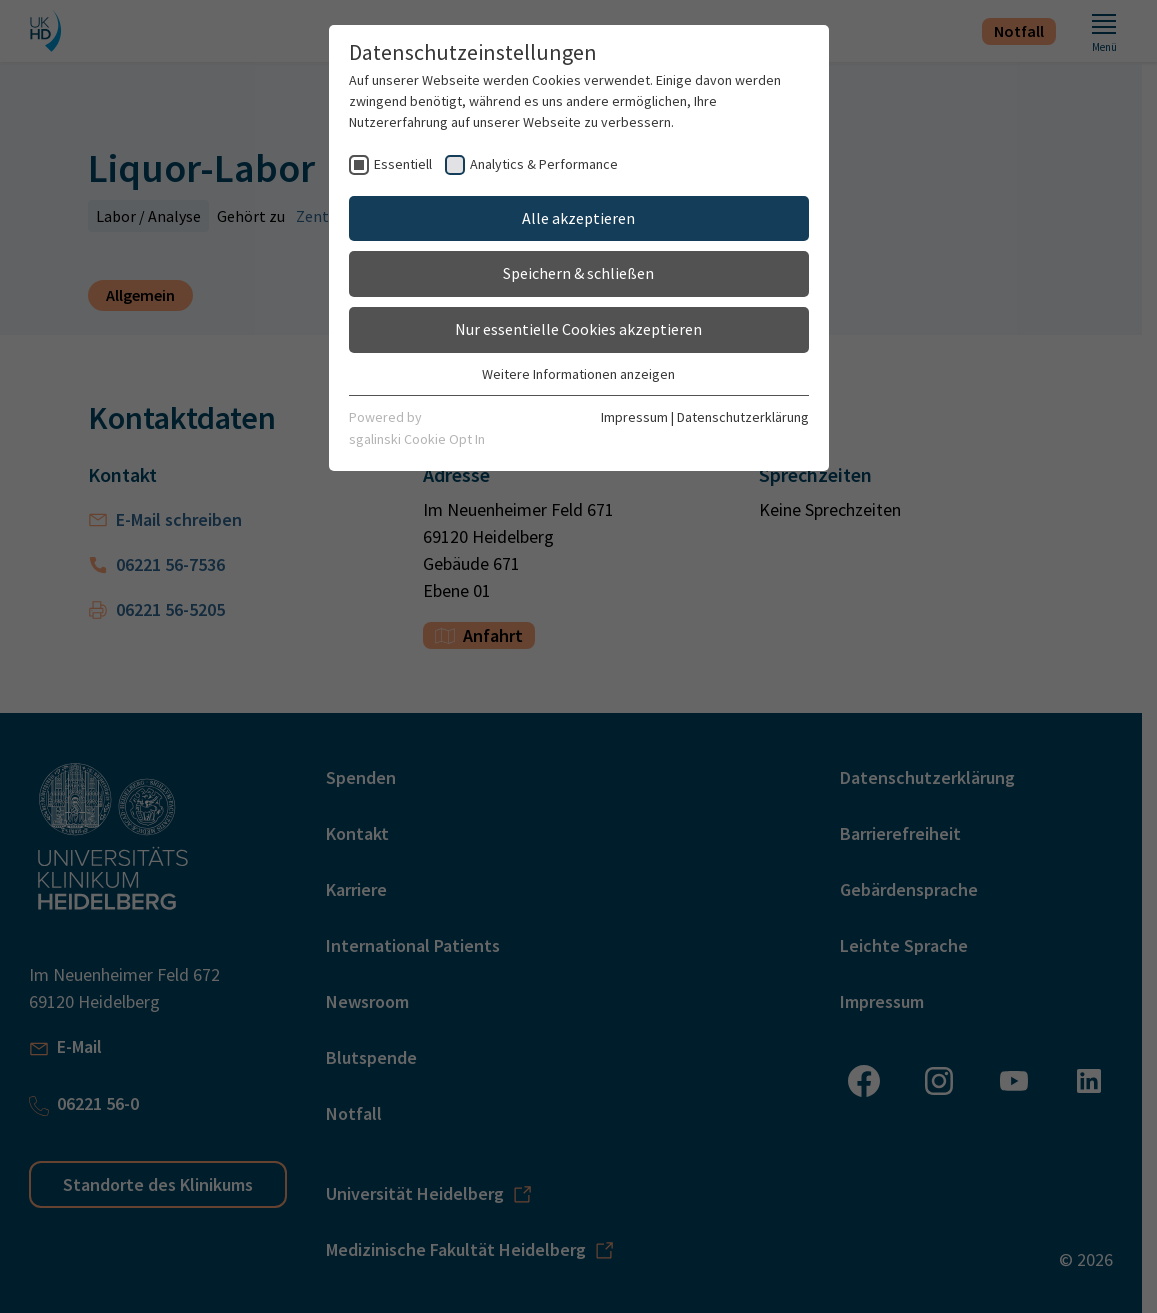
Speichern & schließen (578, 273)
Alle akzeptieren (578, 218)
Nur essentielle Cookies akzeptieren (578, 329)
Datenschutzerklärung (743, 417)
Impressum (634, 417)
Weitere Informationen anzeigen (578, 374)
